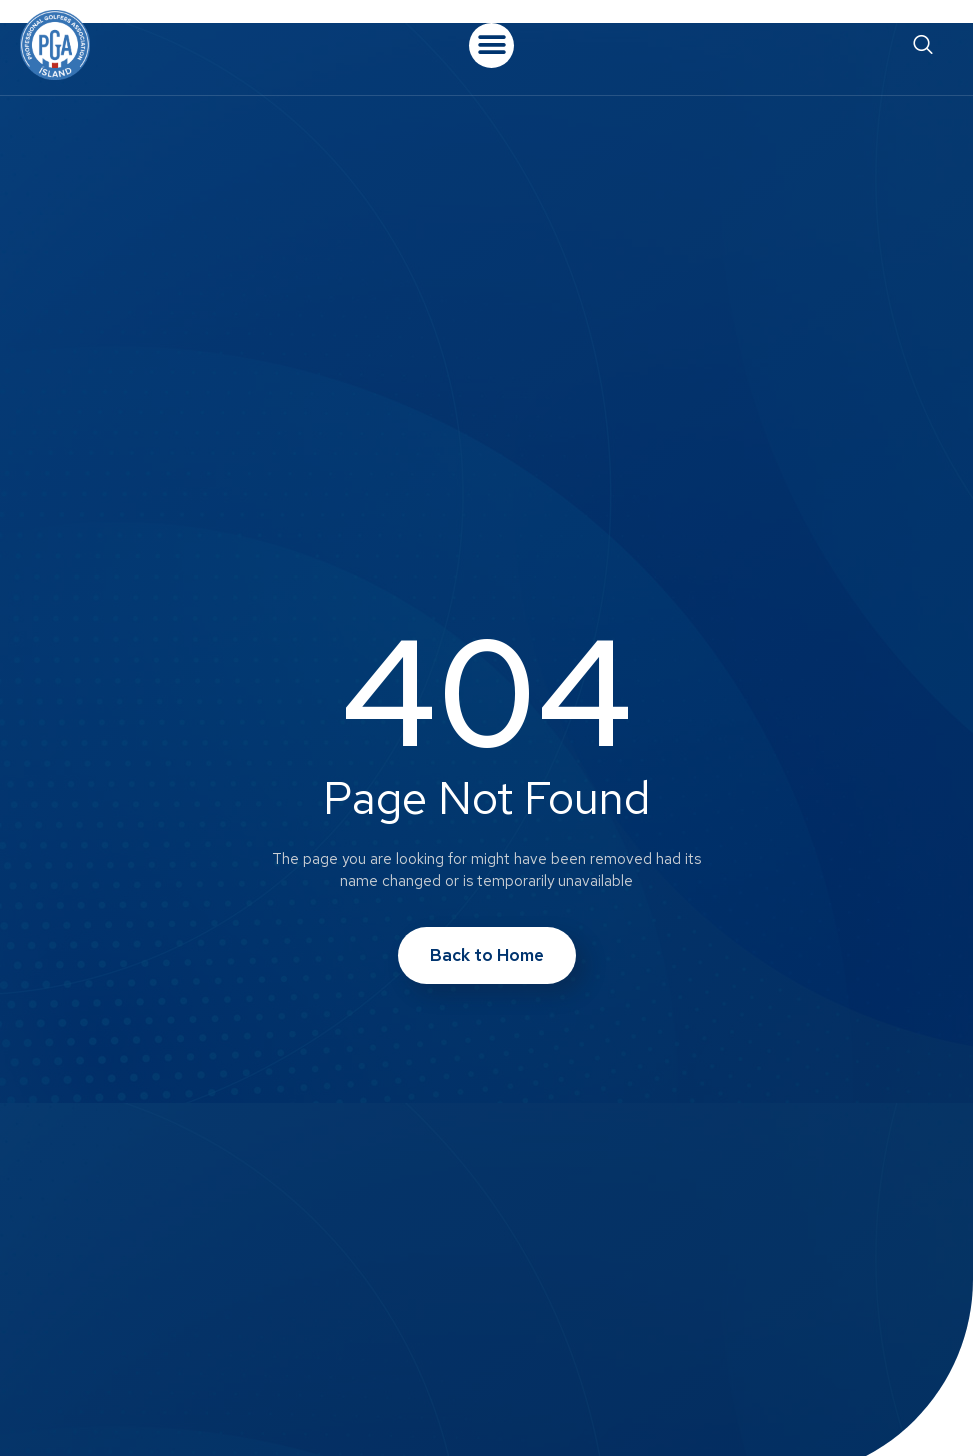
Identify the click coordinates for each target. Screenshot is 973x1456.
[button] (491, 45)
